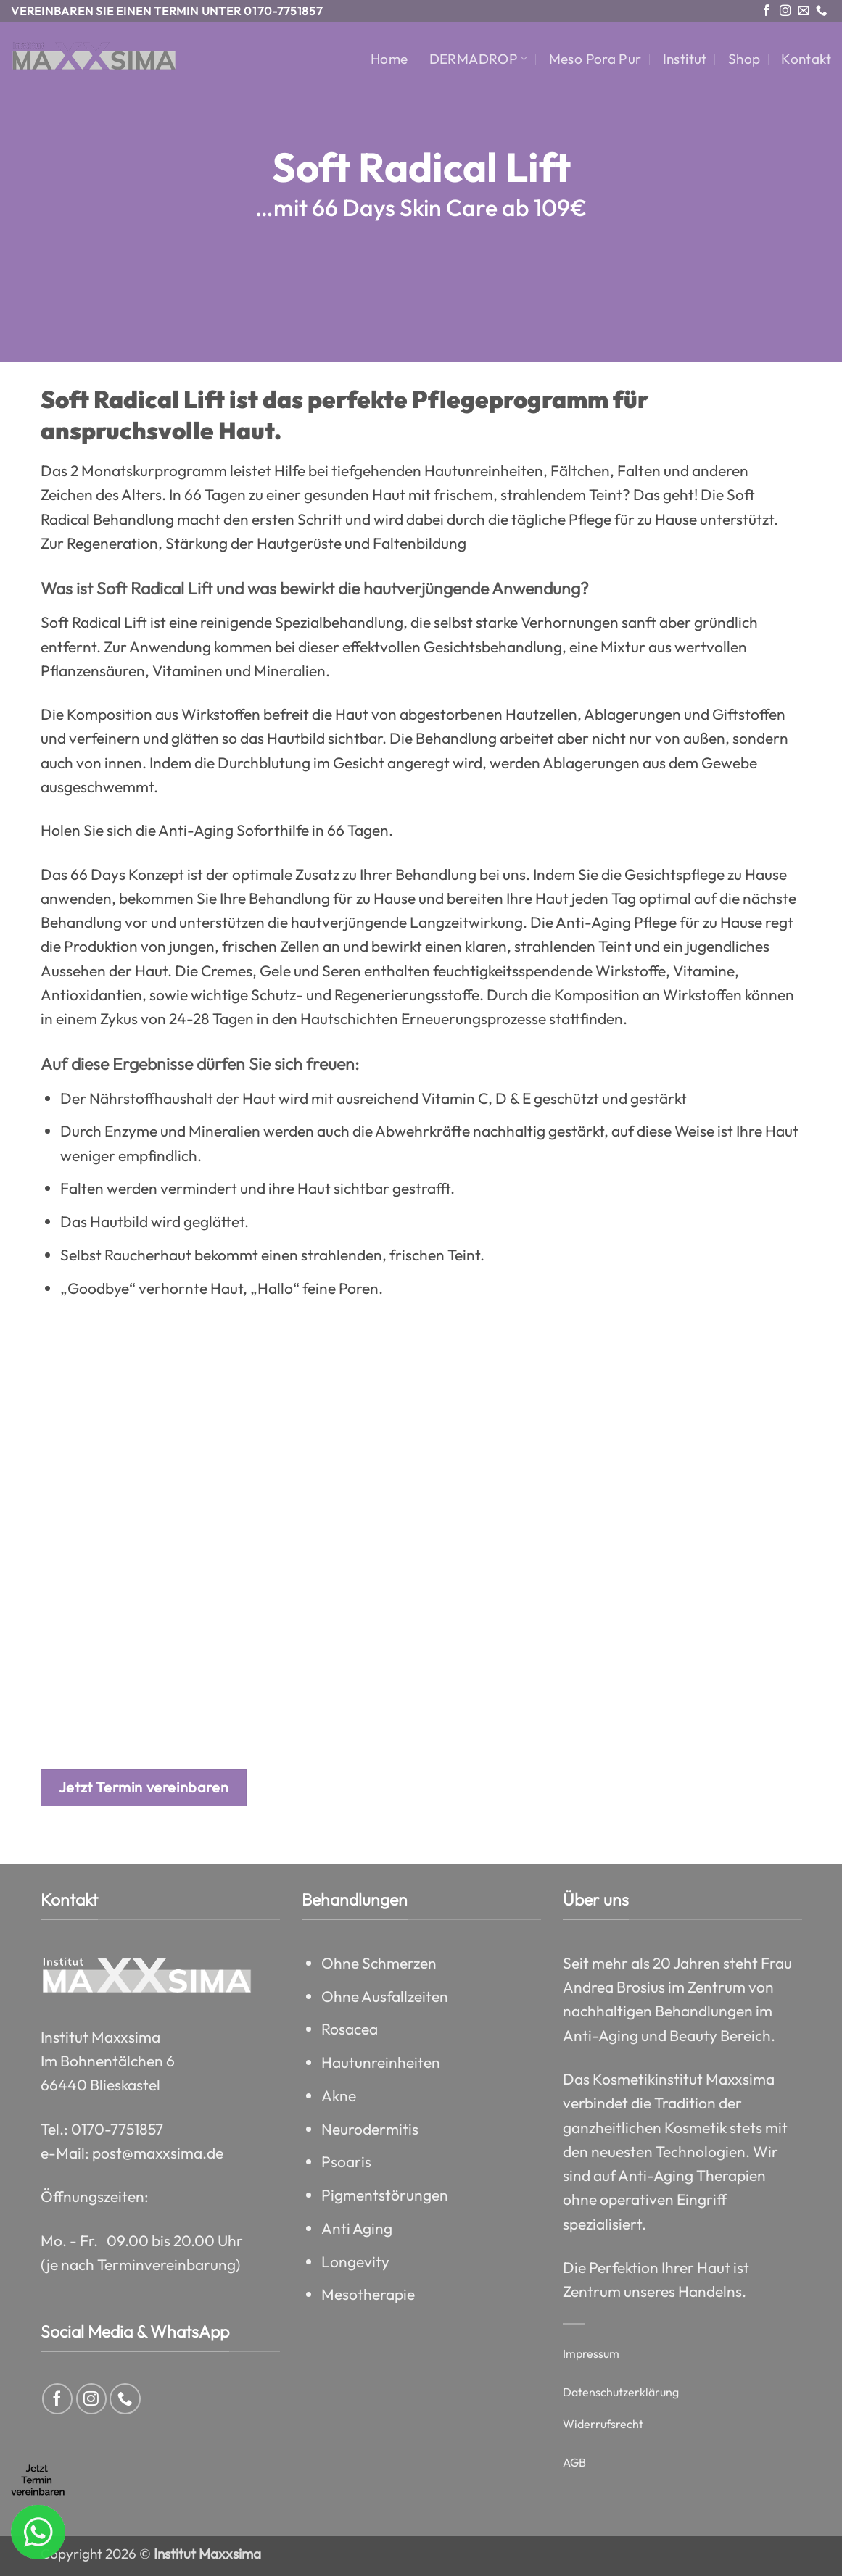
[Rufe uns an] (821, 11)
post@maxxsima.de (157, 2152)
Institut (685, 58)
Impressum (591, 2353)
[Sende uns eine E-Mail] (803, 11)
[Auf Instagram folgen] (785, 11)
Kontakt (806, 58)
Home (389, 58)
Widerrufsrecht (603, 2424)
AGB (574, 2462)
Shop (744, 58)
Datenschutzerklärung (621, 2392)
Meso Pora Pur (595, 58)
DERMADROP (478, 58)
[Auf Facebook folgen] (766, 11)
